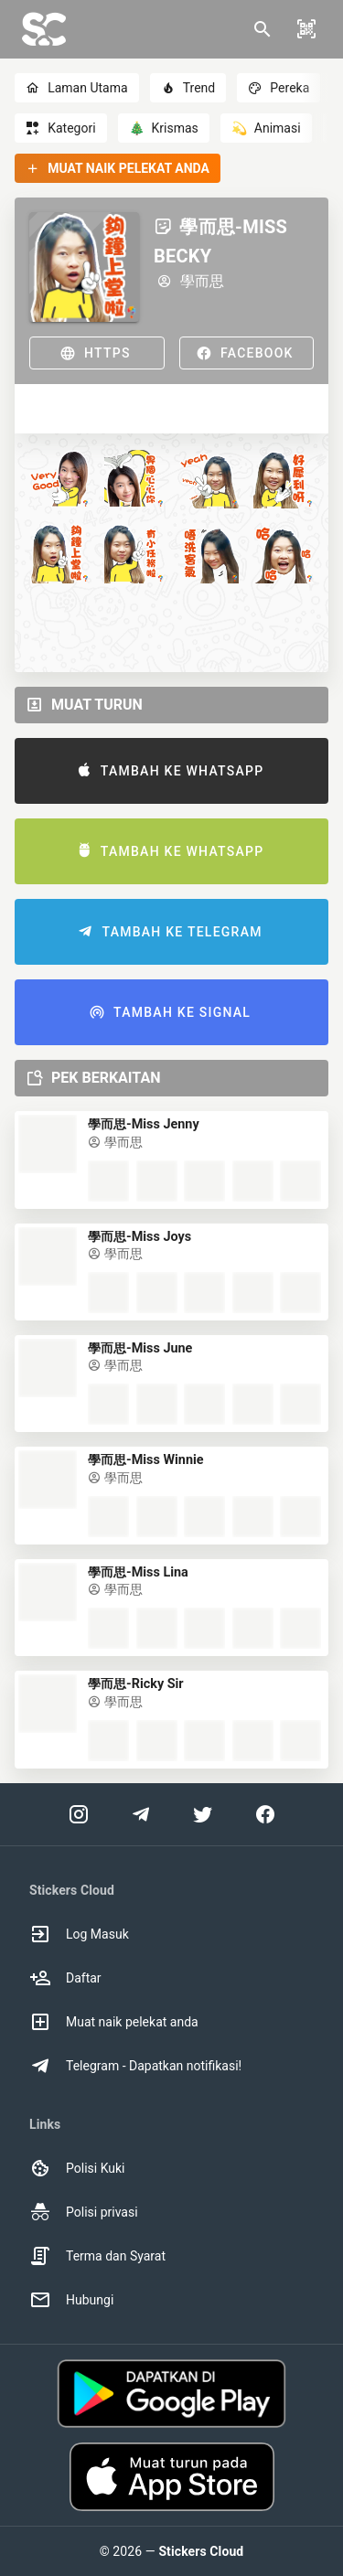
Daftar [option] (65, 1978)
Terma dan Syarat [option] (97, 2256)
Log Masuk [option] (79, 1934)
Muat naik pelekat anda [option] (113, 2022)
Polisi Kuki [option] (76, 2168)
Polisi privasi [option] (83, 2212)
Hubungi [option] (71, 2300)
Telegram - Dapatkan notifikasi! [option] (135, 2066)
